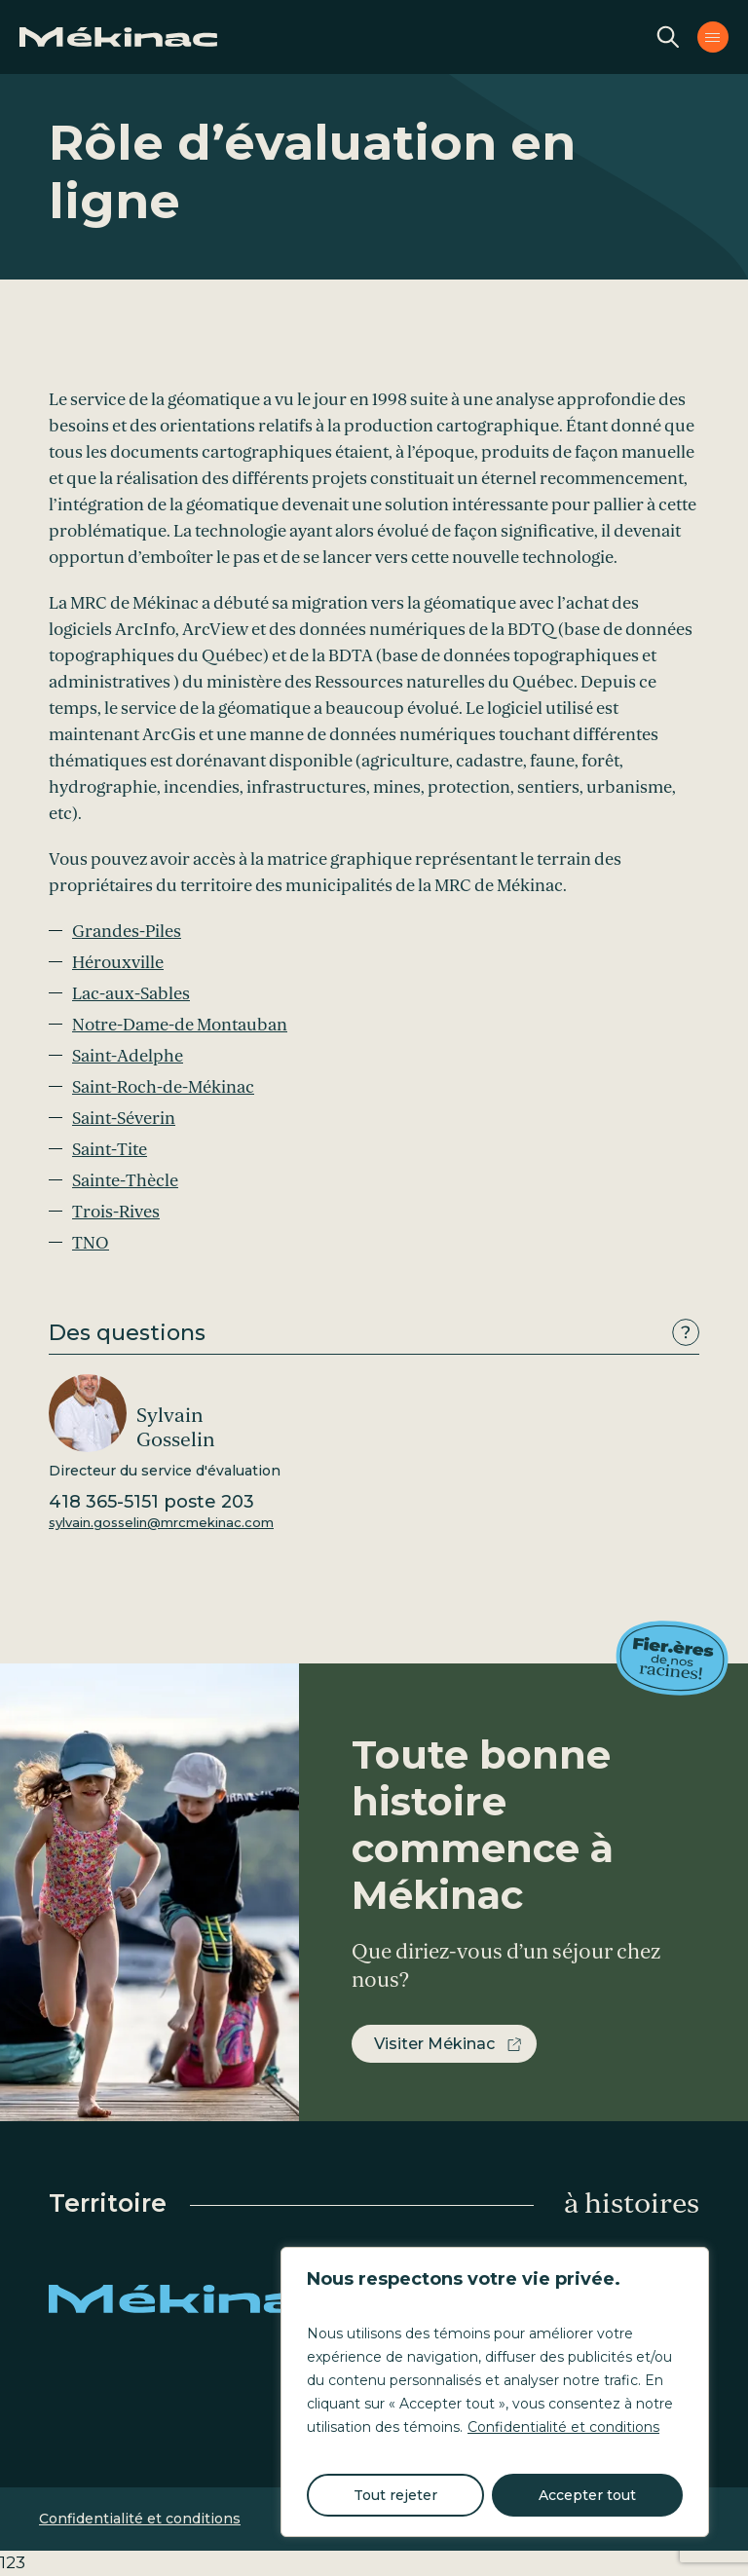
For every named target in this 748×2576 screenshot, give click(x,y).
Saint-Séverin (123, 1118)
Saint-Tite (109, 1149)
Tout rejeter (395, 2495)
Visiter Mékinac (434, 2044)
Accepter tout (587, 2495)
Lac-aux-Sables (131, 994)
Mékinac (195, 2298)
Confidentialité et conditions (563, 2427)
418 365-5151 (151, 1501)
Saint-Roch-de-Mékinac (163, 1087)
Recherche (668, 37)
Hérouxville (118, 962)
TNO (90, 1243)
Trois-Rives (116, 1212)
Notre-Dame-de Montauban (179, 1025)
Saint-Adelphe (127, 1056)
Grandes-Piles (126, 931)
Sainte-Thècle (125, 1181)
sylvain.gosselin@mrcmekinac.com (161, 1522)
